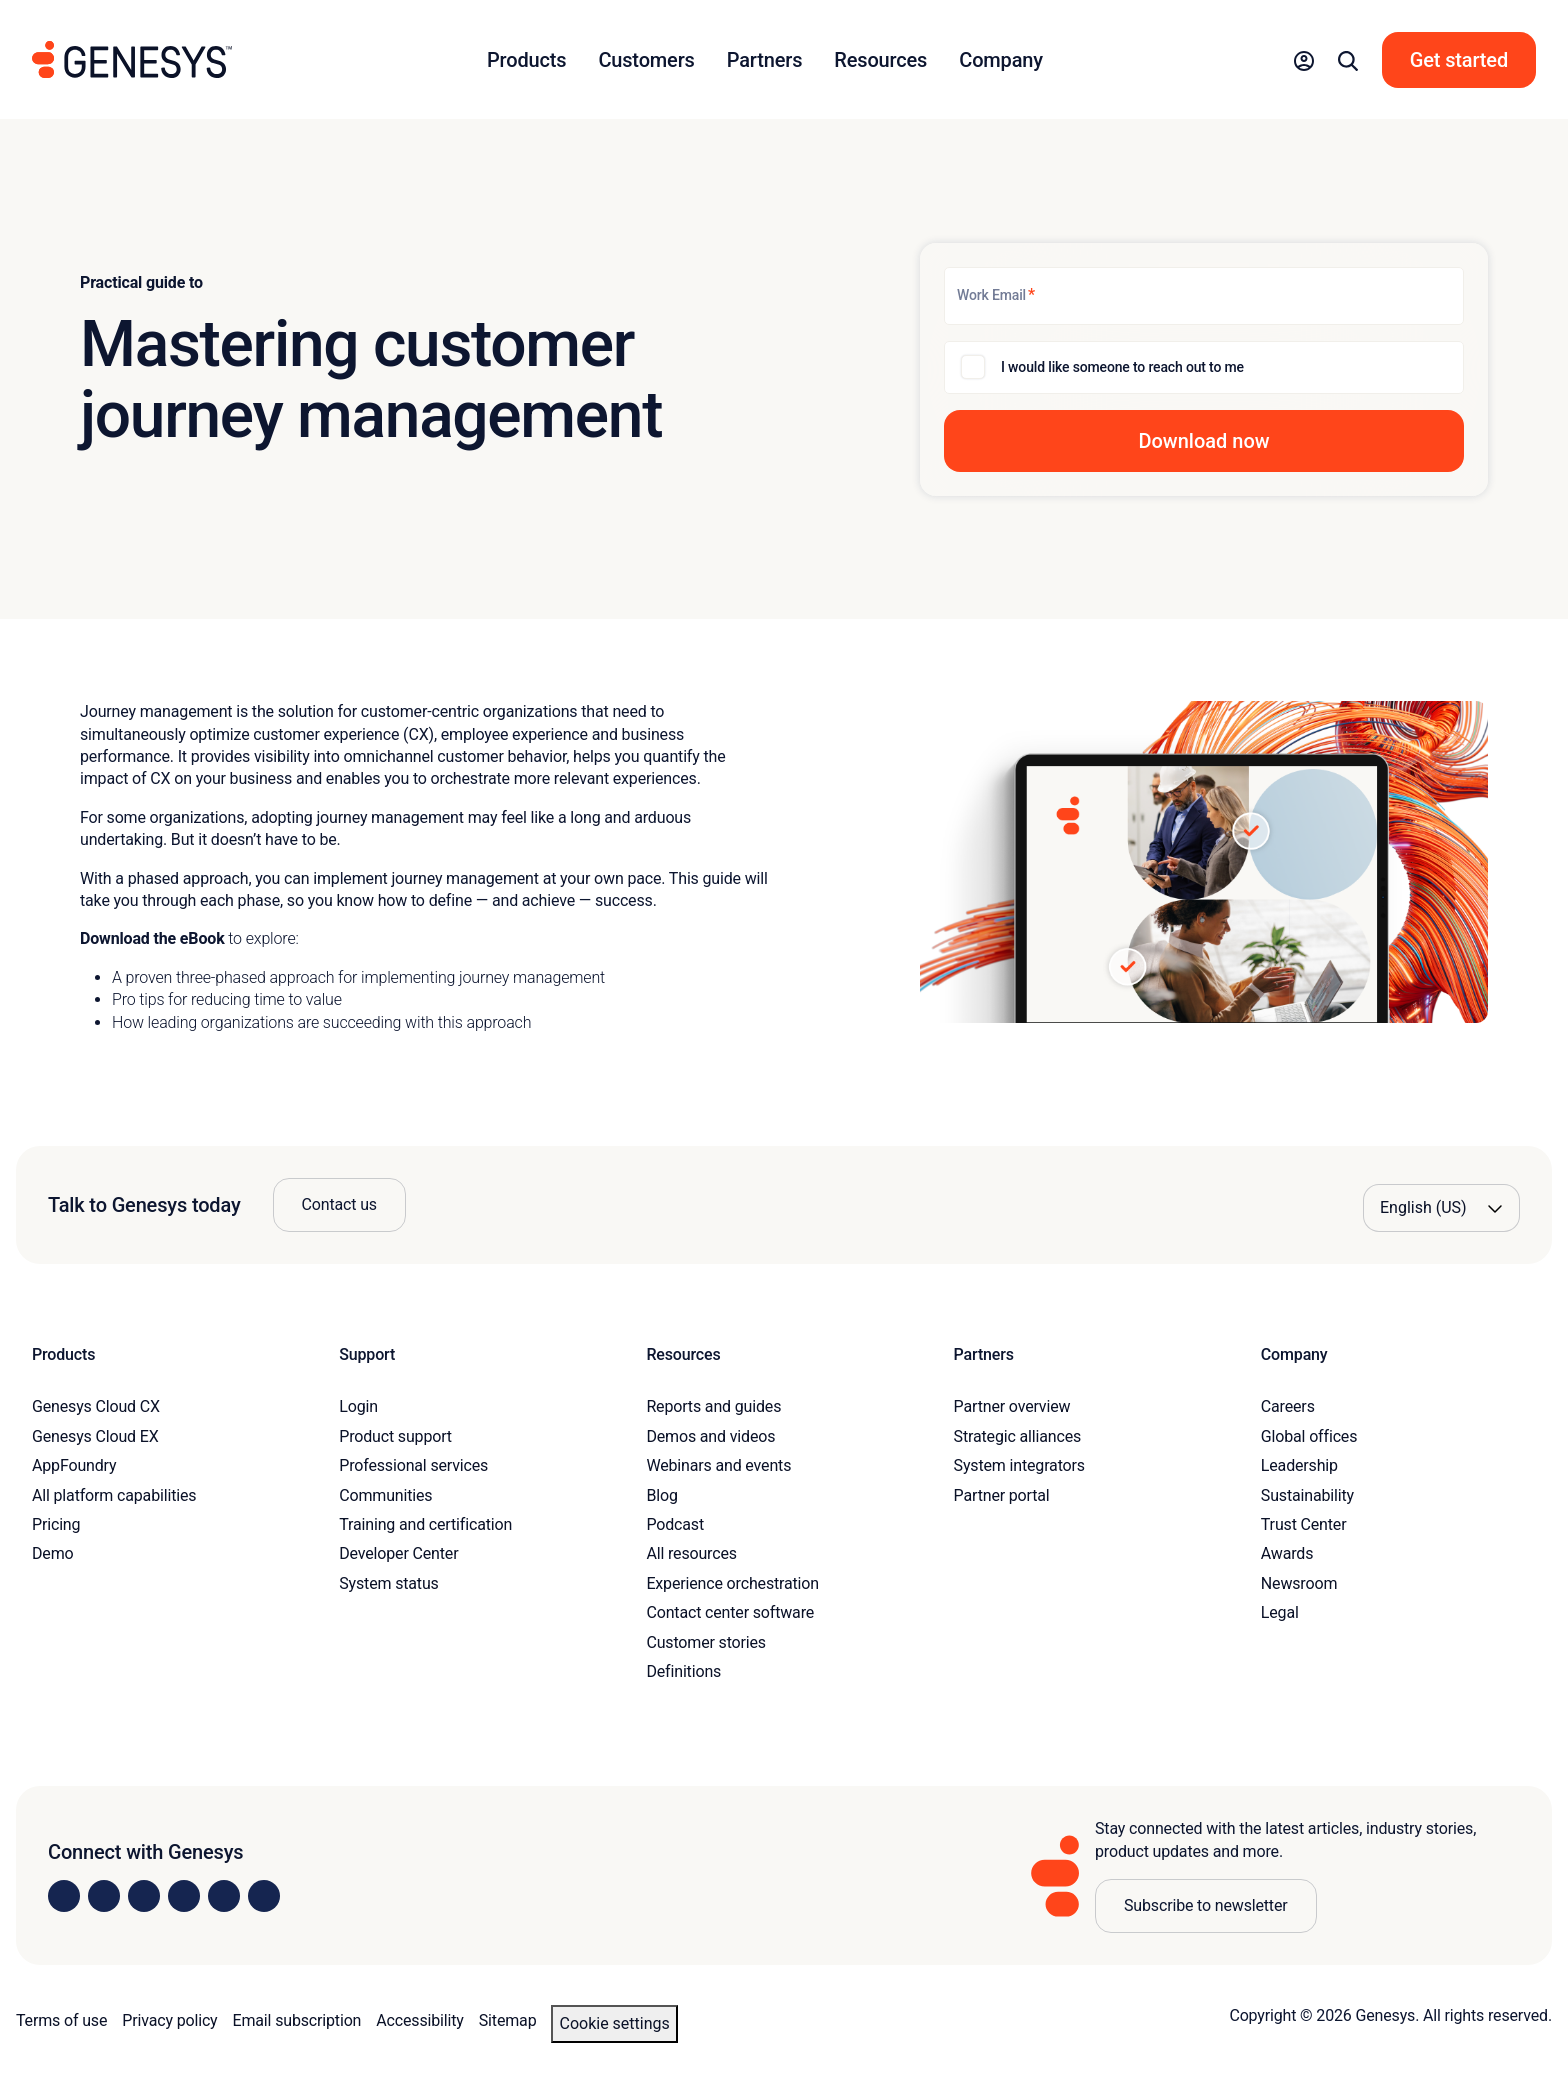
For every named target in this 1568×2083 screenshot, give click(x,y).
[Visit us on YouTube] (224, 1896)
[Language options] (1441, 1208)
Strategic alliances (1017, 1436)
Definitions (683, 1671)
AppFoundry (74, 1465)
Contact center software (730, 1612)
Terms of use (61, 2020)
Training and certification (425, 1524)
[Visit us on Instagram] (104, 1896)
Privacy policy (169, 2020)
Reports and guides (713, 1406)
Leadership (1299, 1465)
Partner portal (1002, 1495)
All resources (691, 1553)
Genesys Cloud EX (95, 1436)
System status (388, 1583)
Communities (385, 1495)
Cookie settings (614, 2023)
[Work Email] (1204, 296)
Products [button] (526, 60)
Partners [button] (765, 60)
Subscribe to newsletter (1206, 1905)
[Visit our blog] (264, 1896)
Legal (1280, 1612)
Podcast (675, 1524)
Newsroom (1299, 1583)
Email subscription (297, 2020)
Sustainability (1307, 1495)
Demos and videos (710, 1436)
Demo (53, 1553)
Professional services (413, 1465)
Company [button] (1001, 60)
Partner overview (1012, 1406)
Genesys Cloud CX (96, 1406)
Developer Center (398, 1553)
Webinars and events (718, 1465)
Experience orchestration (732, 1583)
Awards (1287, 1553)
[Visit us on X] (144, 1896)
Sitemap (508, 2020)
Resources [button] (880, 60)
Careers (1288, 1406)
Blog (661, 1495)
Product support (395, 1436)
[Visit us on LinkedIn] (64, 1896)
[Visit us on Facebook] (184, 1896)
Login (358, 1406)
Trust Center (1304, 1524)
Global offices (1309, 1436)
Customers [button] (646, 60)
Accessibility (419, 2020)
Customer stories (706, 1642)
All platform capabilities (114, 1495)
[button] (1304, 60)
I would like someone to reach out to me (1122, 367)
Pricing (56, 1524)
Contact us (339, 1204)
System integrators (1019, 1465)
